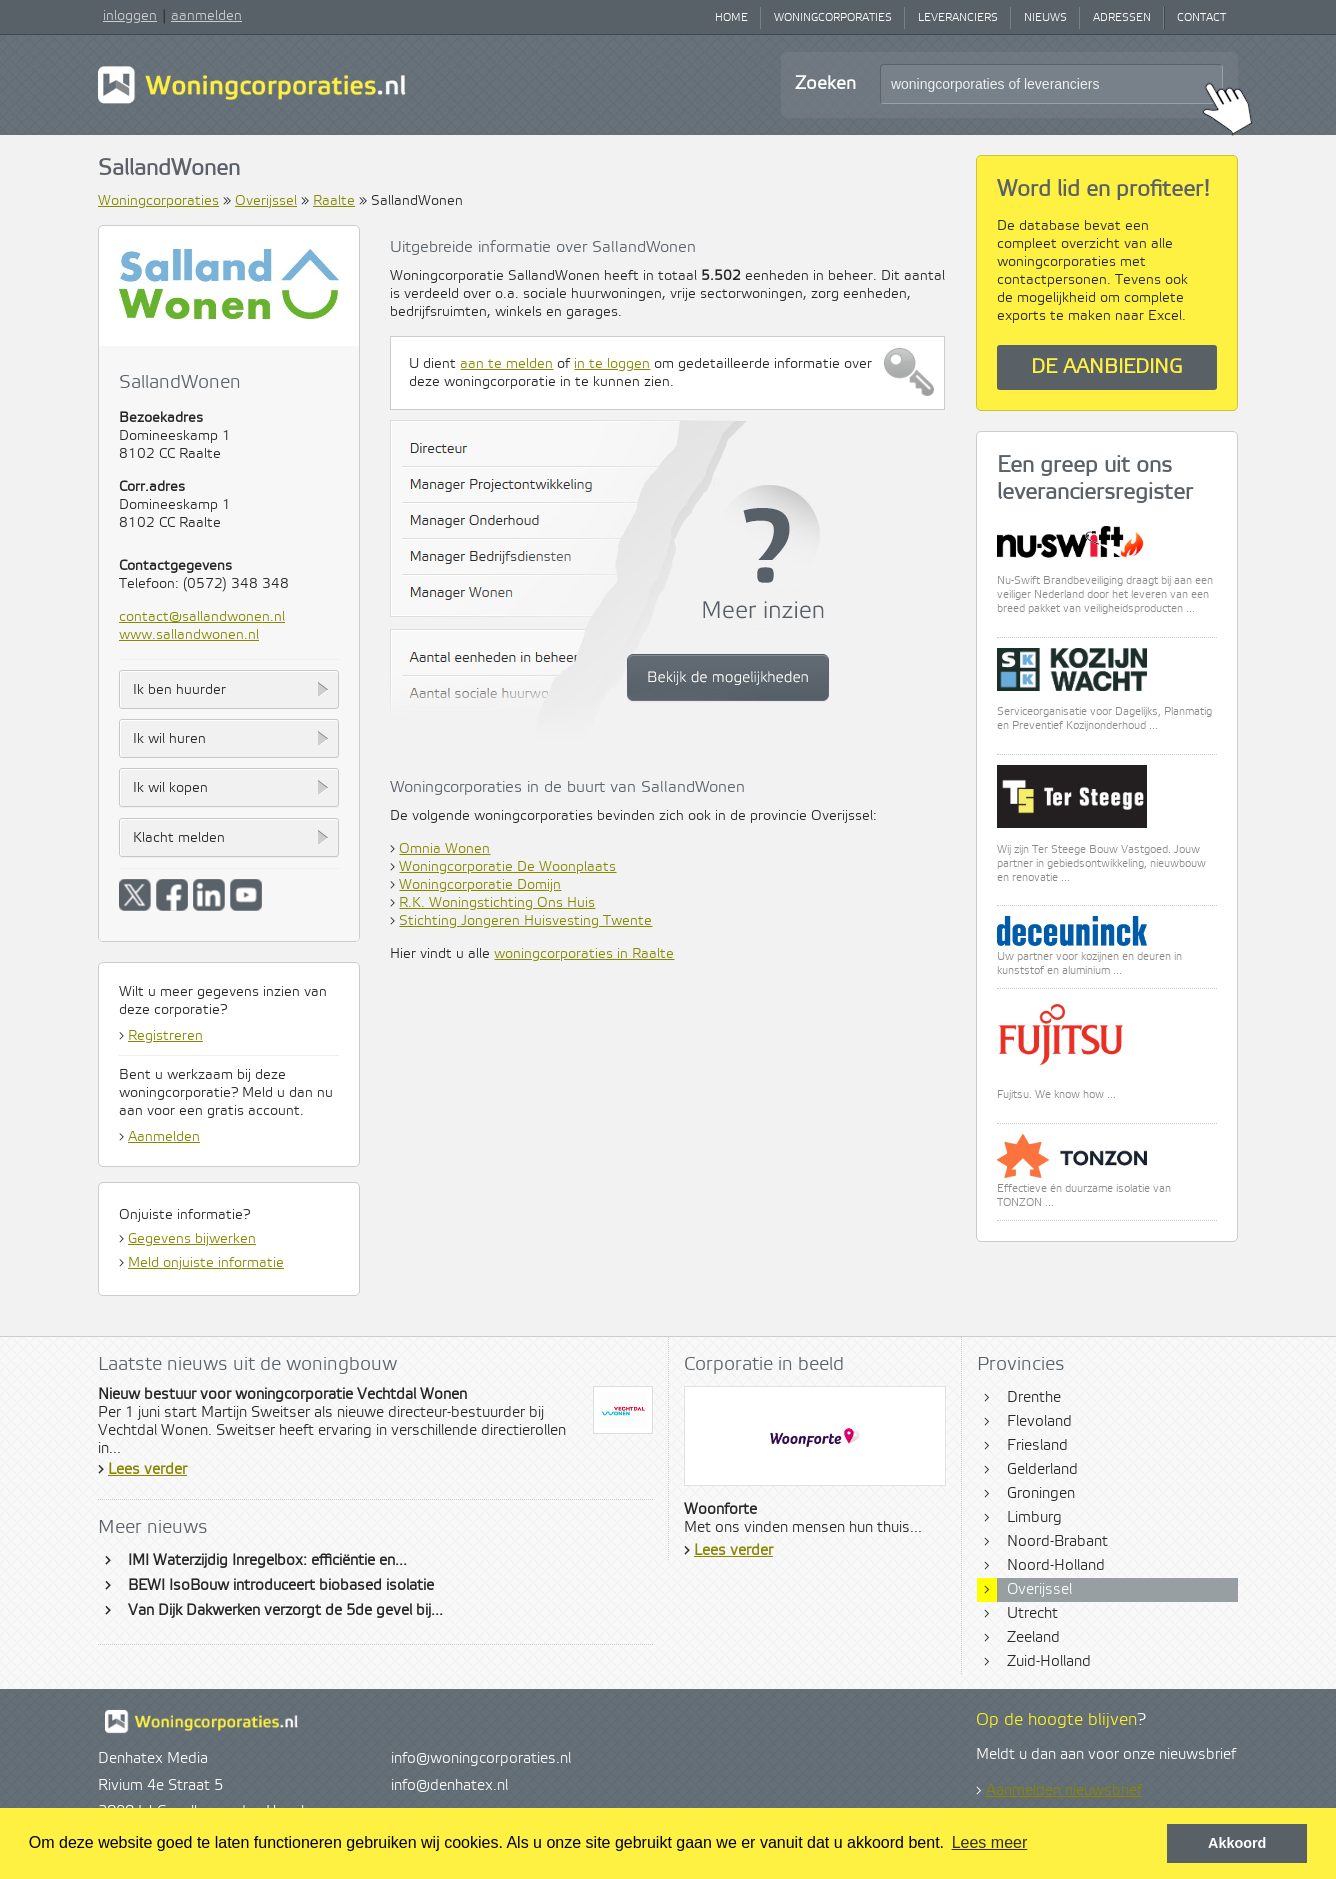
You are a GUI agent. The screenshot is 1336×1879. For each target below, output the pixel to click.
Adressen (1122, 18)
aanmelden (206, 16)
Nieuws (1045, 18)
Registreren (165, 1036)
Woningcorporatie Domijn (480, 885)
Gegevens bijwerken (192, 1239)
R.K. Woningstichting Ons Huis (497, 903)
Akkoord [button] (1237, 1843)
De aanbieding (1107, 367)
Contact (1201, 18)
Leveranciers (958, 18)
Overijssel (266, 201)
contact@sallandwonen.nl (202, 617)
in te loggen (612, 364)
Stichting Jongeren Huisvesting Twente (525, 921)
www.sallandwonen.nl (189, 635)
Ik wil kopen (170, 788)
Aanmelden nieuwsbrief (1064, 1791)
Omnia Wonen (444, 849)
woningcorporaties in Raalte (584, 954)
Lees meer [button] (990, 1842)
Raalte (334, 201)
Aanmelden (164, 1137)
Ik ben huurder (179, 690)
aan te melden (506, 364)
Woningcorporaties (833, 18)
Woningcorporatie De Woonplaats (507, 867)
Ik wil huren (169, 739)
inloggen (130, 16)
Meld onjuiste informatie (206, 1263)
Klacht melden (179, 838)
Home (731, 18)
